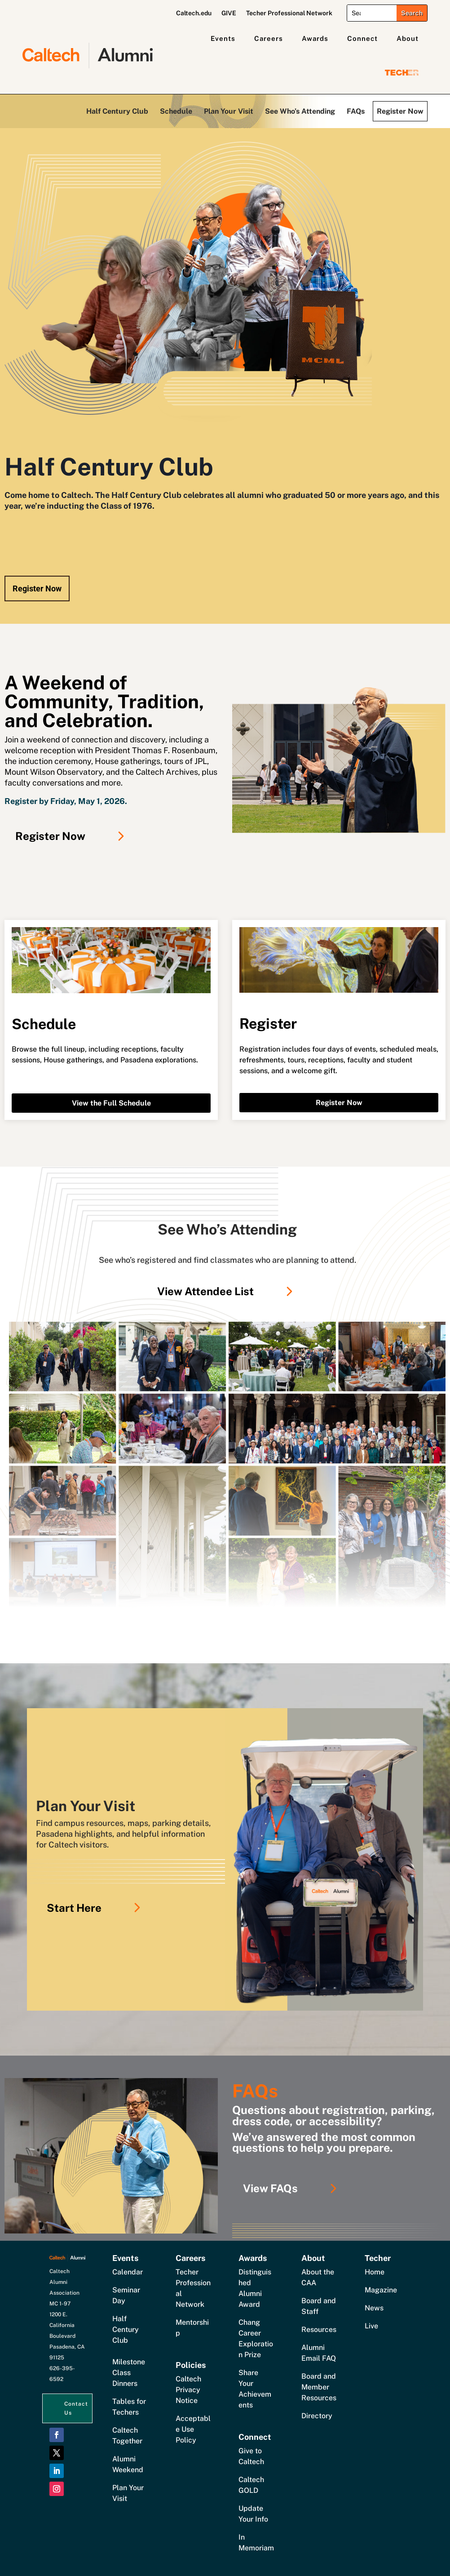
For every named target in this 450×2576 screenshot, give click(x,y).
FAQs (356, 111)
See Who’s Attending (300, 111)
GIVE (228, 13)
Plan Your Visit (228, 111)
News (374, 2308)
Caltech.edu (194, 13)
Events (223, 38)
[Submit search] (412, 13)
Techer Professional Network (289, 13)
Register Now (400, 111)
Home (374, 2272)
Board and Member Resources (318, 2387)
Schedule (176, 111)
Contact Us (76, 2408)
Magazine (381, 2290)
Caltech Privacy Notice (188, 2390)
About (408, 38)
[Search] (372, 13)
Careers (268, 38)
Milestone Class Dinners (128, 2373)
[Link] (227, 1465)
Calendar (127, 2272)
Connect (362, 38)
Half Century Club (117, 111)
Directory (316, 2416)
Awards (315, 38)
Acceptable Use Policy (193, 2429)
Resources (318, 2329)
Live (371, 2326)
